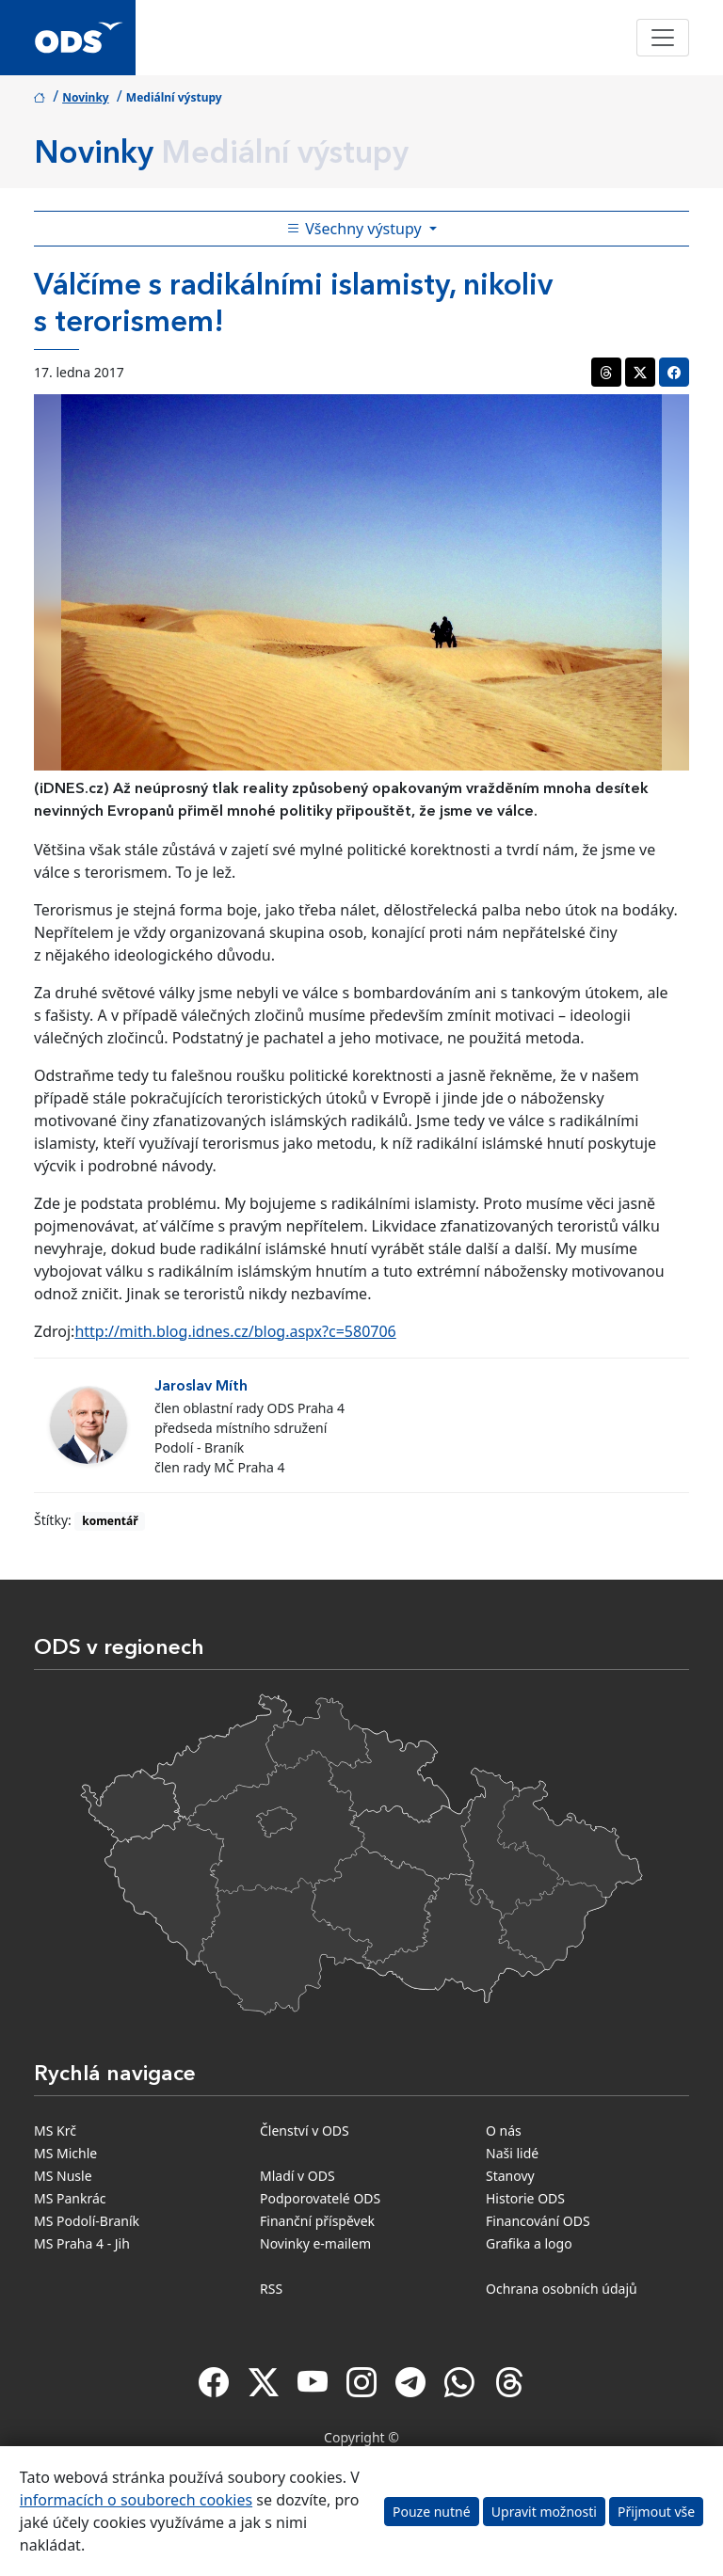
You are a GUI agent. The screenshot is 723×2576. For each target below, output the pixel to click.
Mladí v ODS (297, 2176)
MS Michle (65, 2153)
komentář (109, 1521)
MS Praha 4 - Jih (82, 2243)
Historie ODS (525, 2198)
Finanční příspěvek (317, 2221)
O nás (504, 2130)
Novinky (85, 97)
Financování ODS (538, 2221)
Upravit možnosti (544, 2511)
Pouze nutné (432, 2511)
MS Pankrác (70, 2198)
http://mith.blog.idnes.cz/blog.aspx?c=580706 (234, 1331)
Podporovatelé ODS (320, 2198)
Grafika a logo (529, 2243)
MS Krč (55, 2130)
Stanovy (510, 2176)
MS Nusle (63, 2176)
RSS (271, 2289)
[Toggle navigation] (662, 37)
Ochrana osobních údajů (561, 2289)
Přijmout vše (656, 2511)
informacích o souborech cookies (136, 2499)
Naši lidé (512, 2153)
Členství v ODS (304, 2130)
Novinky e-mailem (315, 2243)
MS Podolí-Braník (86, 2221)
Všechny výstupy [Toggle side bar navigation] (356, 228)
